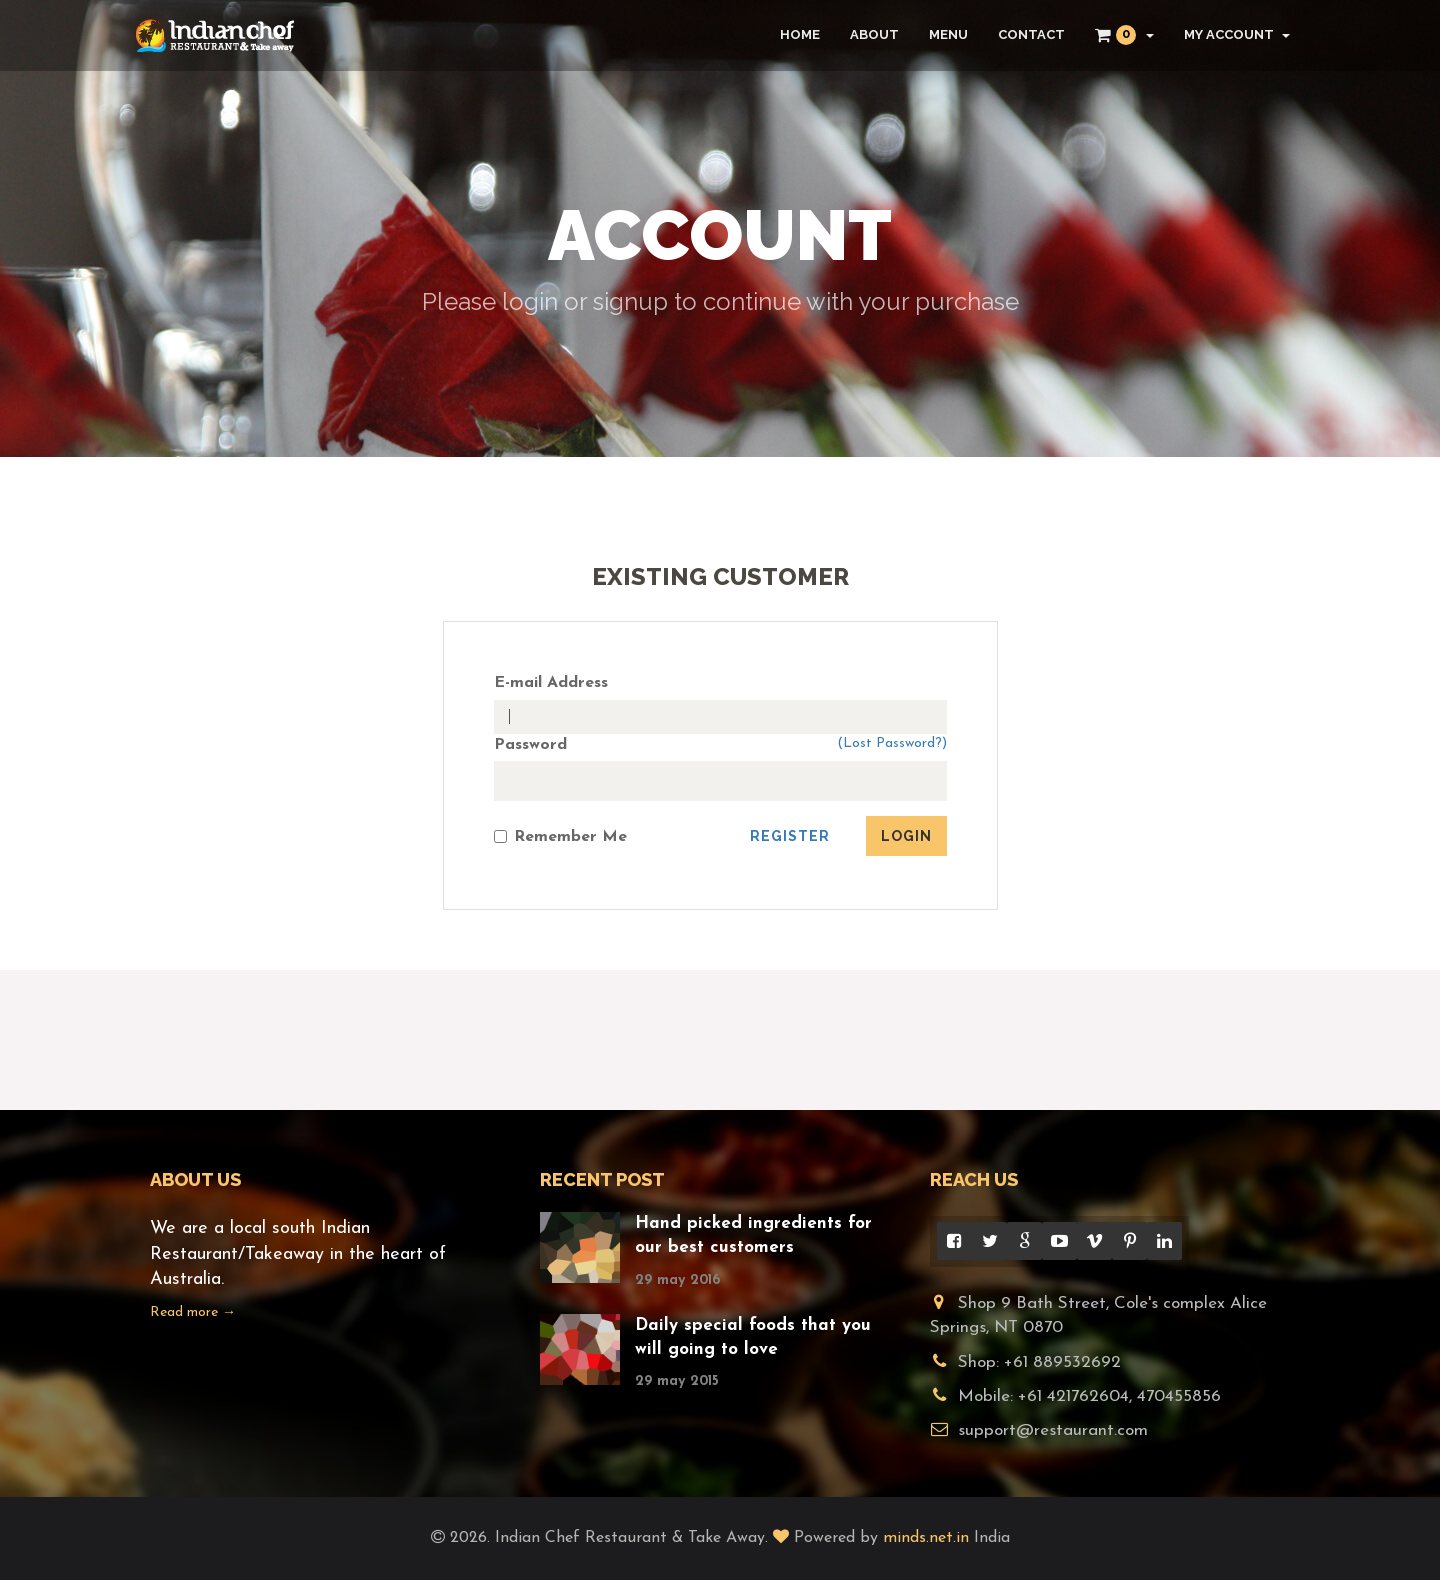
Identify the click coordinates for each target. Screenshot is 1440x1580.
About (874, 34)
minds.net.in (926, 1538)
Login (906, 836)
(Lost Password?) (892, 743)
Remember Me (560, 837)
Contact (1031, 34)
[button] (1124, 35)
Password (530, 745)
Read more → (193, 1312)
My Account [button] (1237, 34)
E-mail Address (551, 683)
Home (800, 34)
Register (790, 836)
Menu (948, 34)
